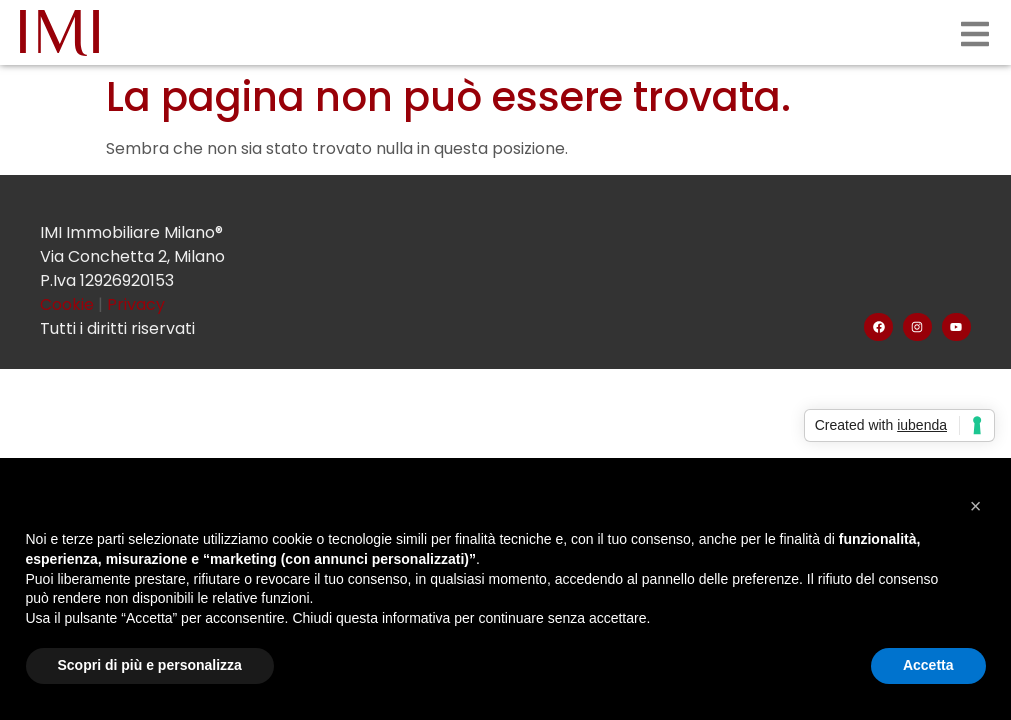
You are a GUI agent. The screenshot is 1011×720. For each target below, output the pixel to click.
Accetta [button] (928, 665)
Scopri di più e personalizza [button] (150, 665)
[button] (976, 506)
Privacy (136, 304)
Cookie (69, 304)
